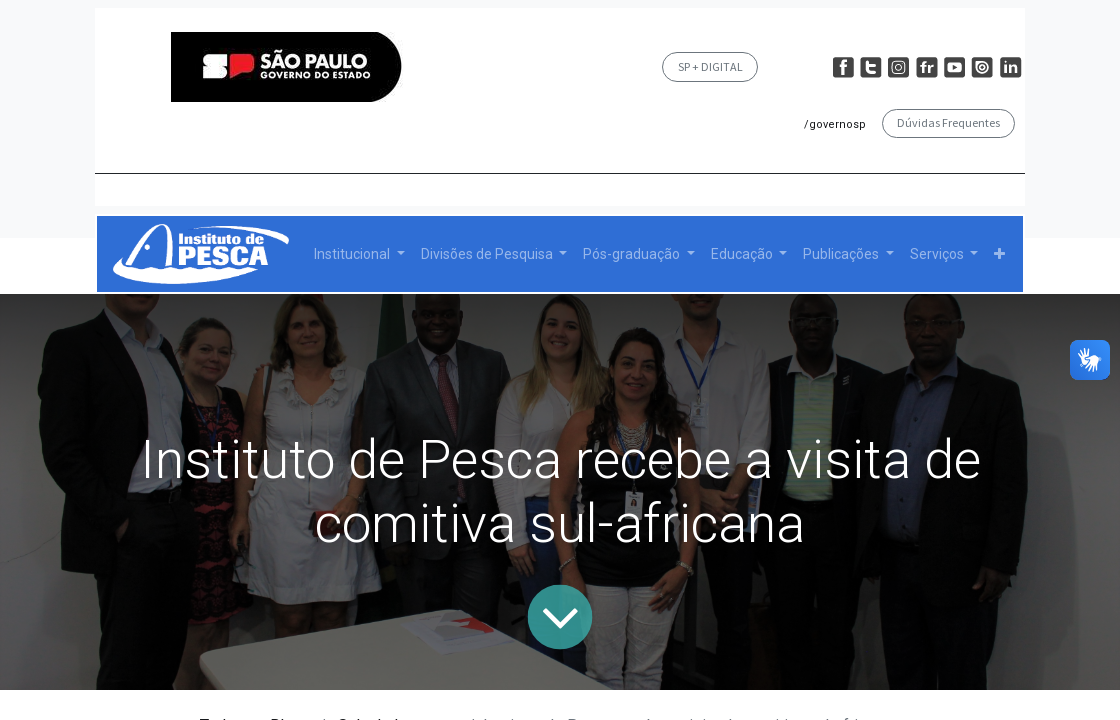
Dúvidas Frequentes (948, 122)
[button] (999, 254)
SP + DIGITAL (710, 66)
